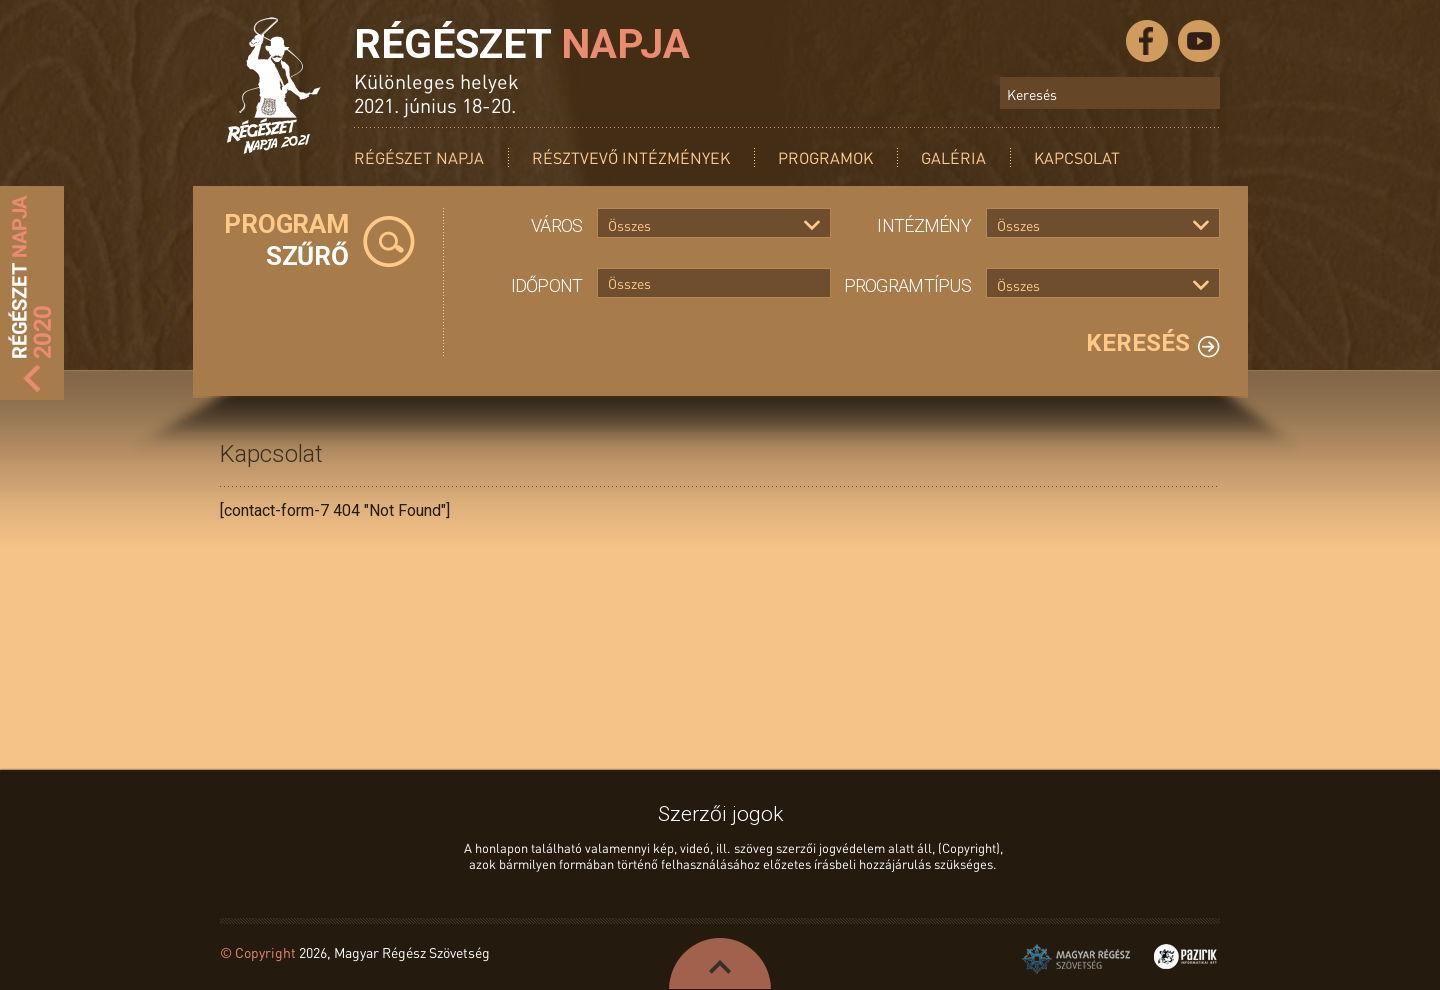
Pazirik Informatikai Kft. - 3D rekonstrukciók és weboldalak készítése (1185, 956)
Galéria (953, 157)
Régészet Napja (419, 157)
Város (556, 225)
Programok (825, 157)
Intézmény (924, 225)
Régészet (522, 44)
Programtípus (907, 285)
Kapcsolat (1077, 157)
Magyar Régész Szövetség (1076, 959)
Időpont (547, 285)
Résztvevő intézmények (631, 157)
